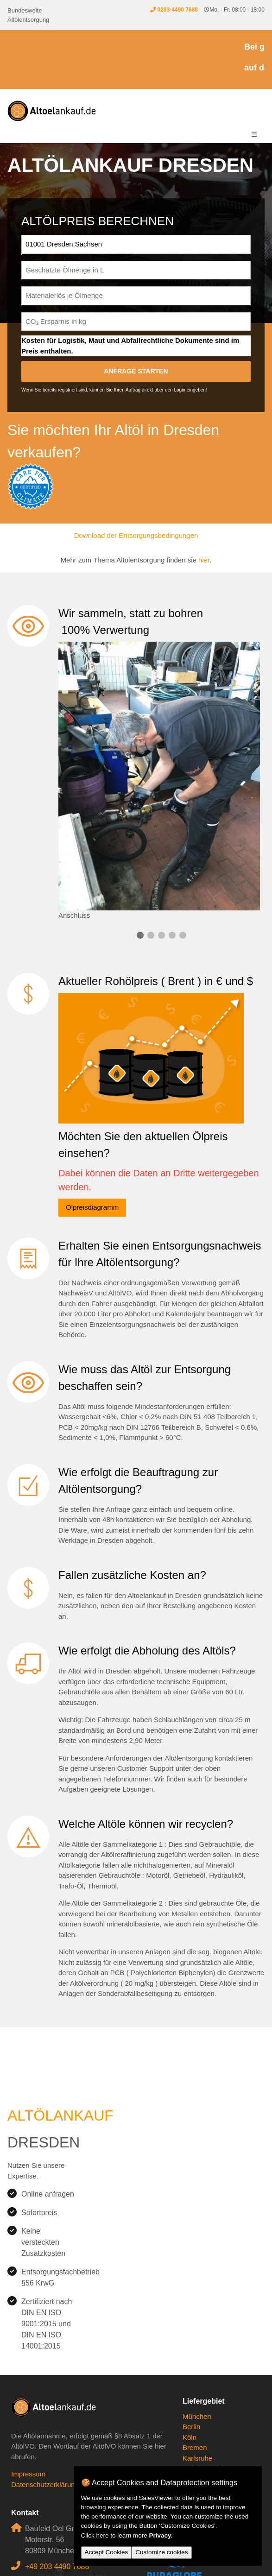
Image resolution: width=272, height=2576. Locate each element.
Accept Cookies (106, 2552)
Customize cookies (161, 2552)
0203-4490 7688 (177, 9)
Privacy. (161, 2535)
